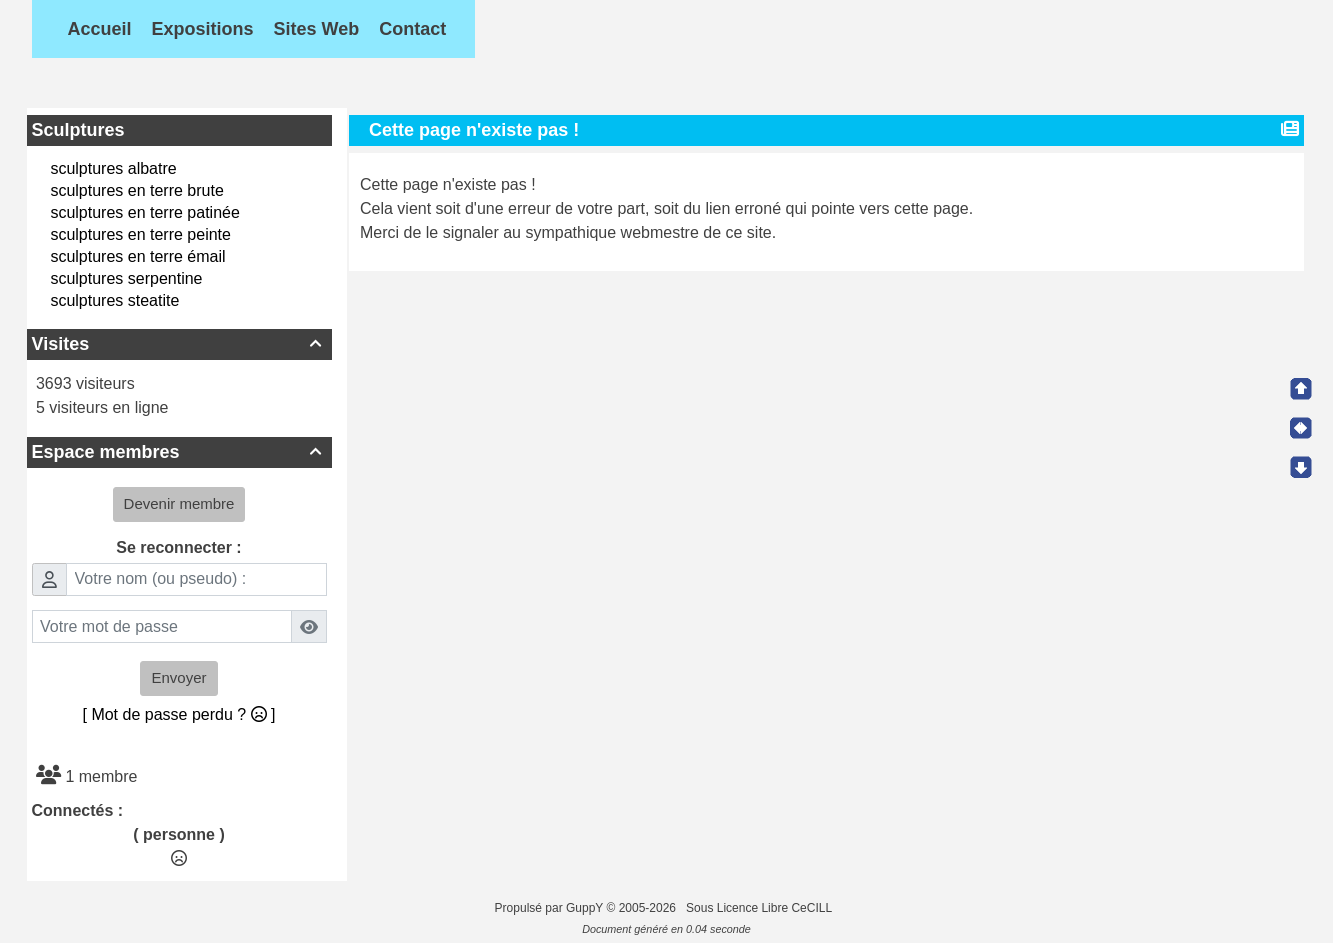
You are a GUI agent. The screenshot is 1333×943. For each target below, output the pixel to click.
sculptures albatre (113, 168)
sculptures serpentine (126, 278)
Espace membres (179, 452)
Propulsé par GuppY (551, 908)
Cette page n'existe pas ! (476, 130)
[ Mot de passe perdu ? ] (179, 714)
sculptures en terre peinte (140, 234)
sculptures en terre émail (137, 256)
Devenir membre (179, 503)
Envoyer (178, 677)
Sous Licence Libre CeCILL (760, 908)
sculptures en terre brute (136, 190)
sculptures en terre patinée (144, 212)
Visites (179, 344)
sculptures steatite (114, 300)
